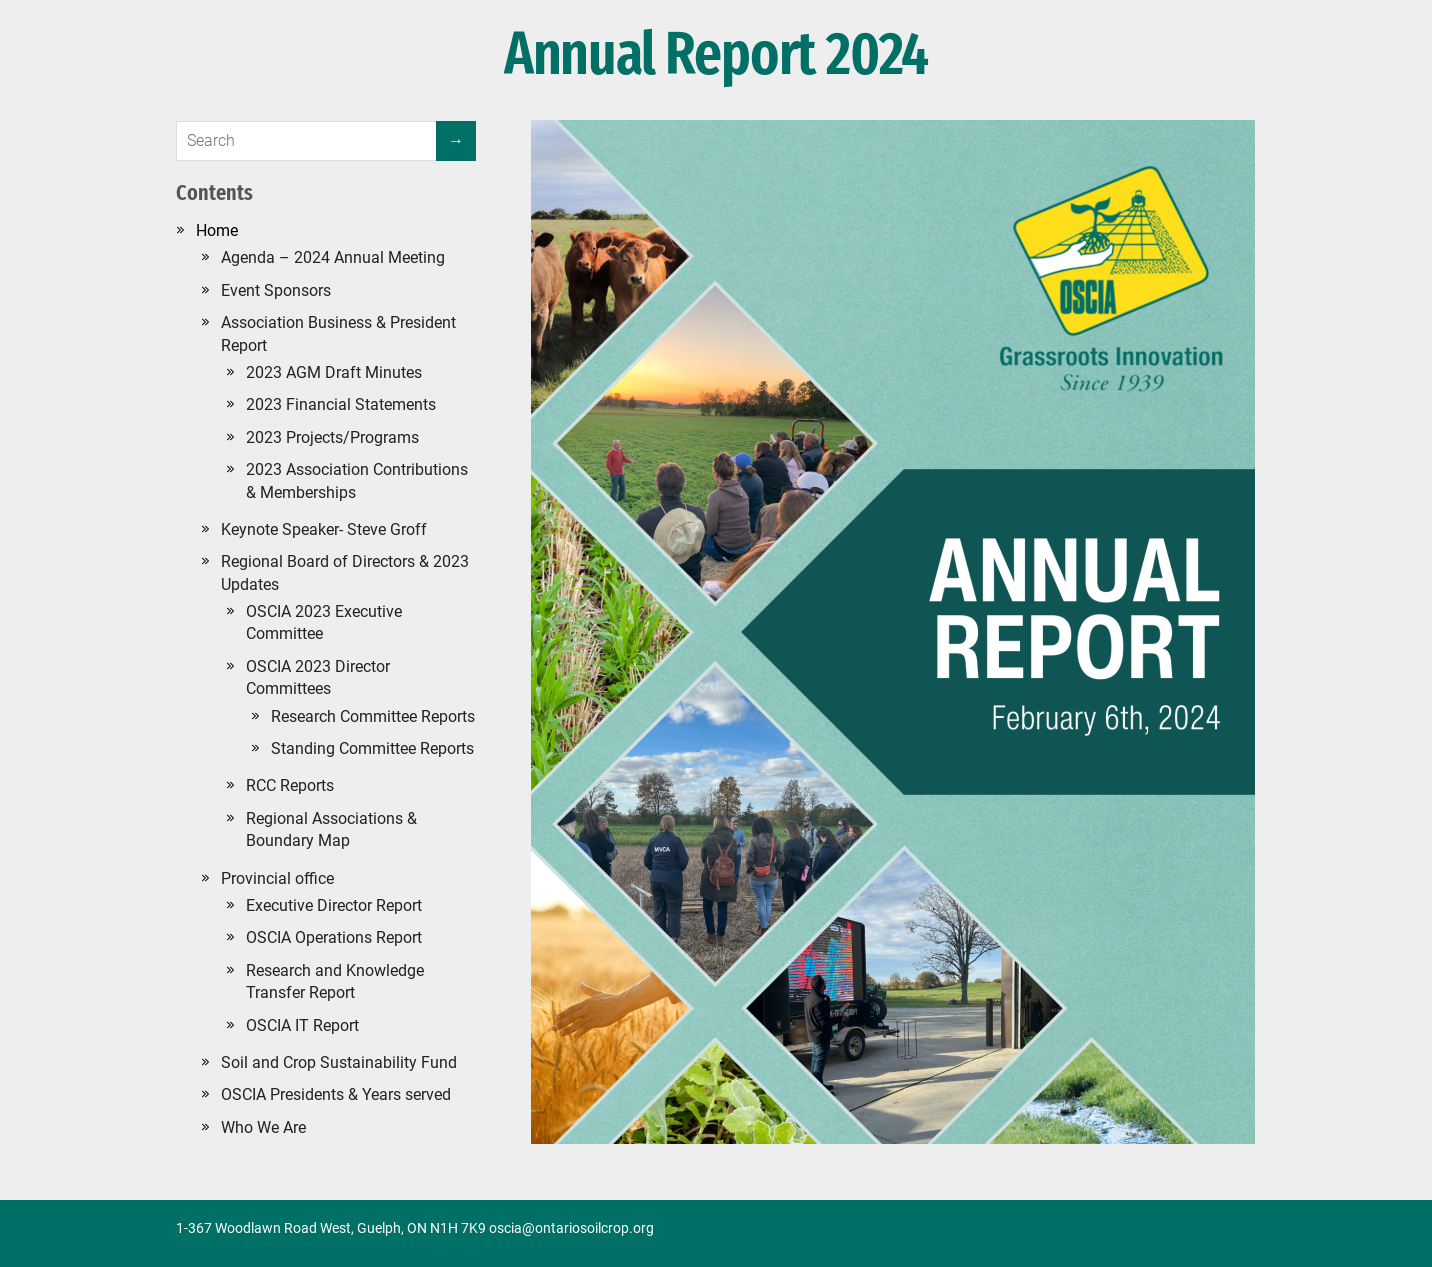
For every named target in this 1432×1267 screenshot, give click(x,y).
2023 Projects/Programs (332, 437)
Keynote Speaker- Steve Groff (324, 529)
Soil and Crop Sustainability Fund (339, 1062)
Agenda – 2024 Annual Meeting (333, 257)
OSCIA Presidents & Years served (336, 1094)
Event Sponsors (276, 290)
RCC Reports (290, 785)
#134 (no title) (246, 230)
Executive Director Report (334, 905)
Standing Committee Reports (372, 748)
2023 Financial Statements (341, 404)
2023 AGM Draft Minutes (334, 372)
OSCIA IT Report (302, 1025)
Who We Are (263, 1127)
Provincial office (277, 878)
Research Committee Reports (373, 716)
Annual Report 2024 (716, 55)
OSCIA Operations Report (334, 937)
